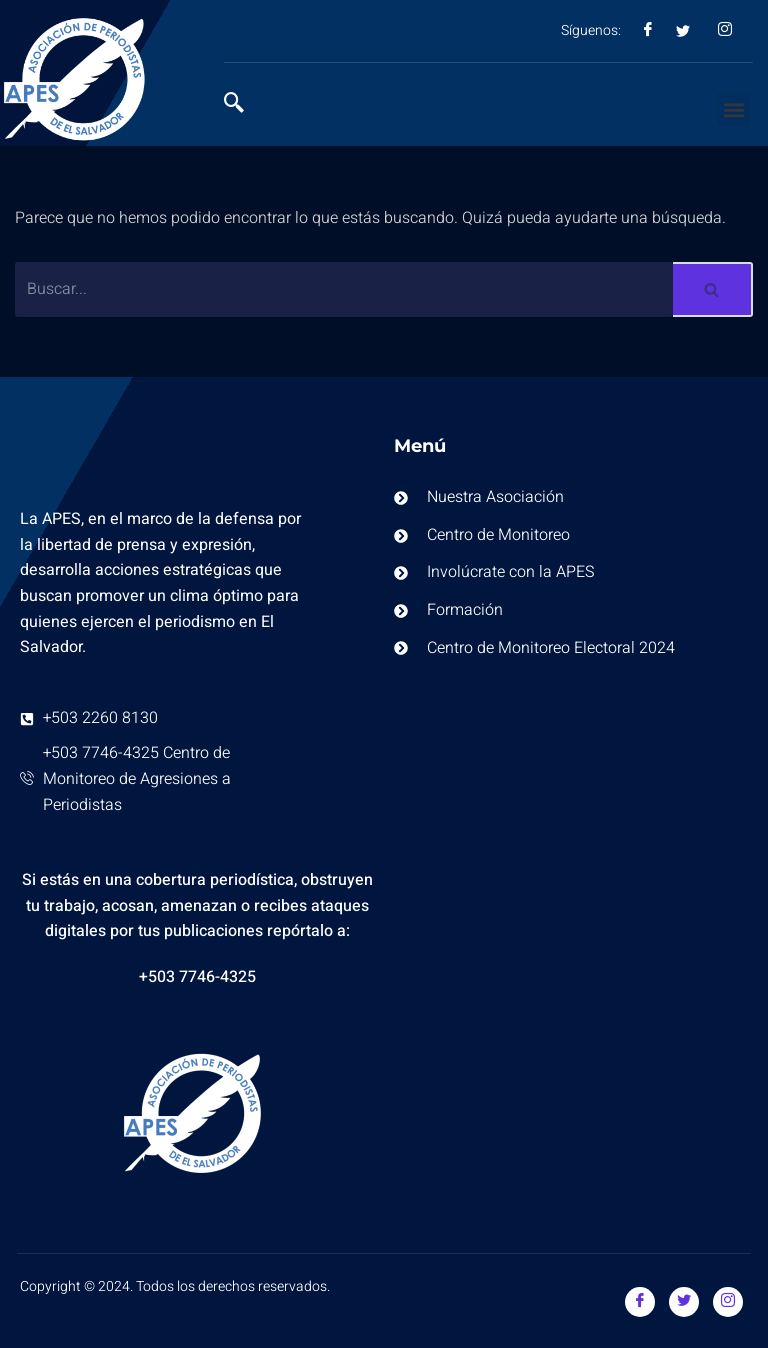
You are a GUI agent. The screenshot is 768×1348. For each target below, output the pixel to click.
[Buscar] (344, 289)
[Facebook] (640, 1302)
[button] (733, 109)
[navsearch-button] (244, 105)
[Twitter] (684, 1302)
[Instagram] (728, 1302)
